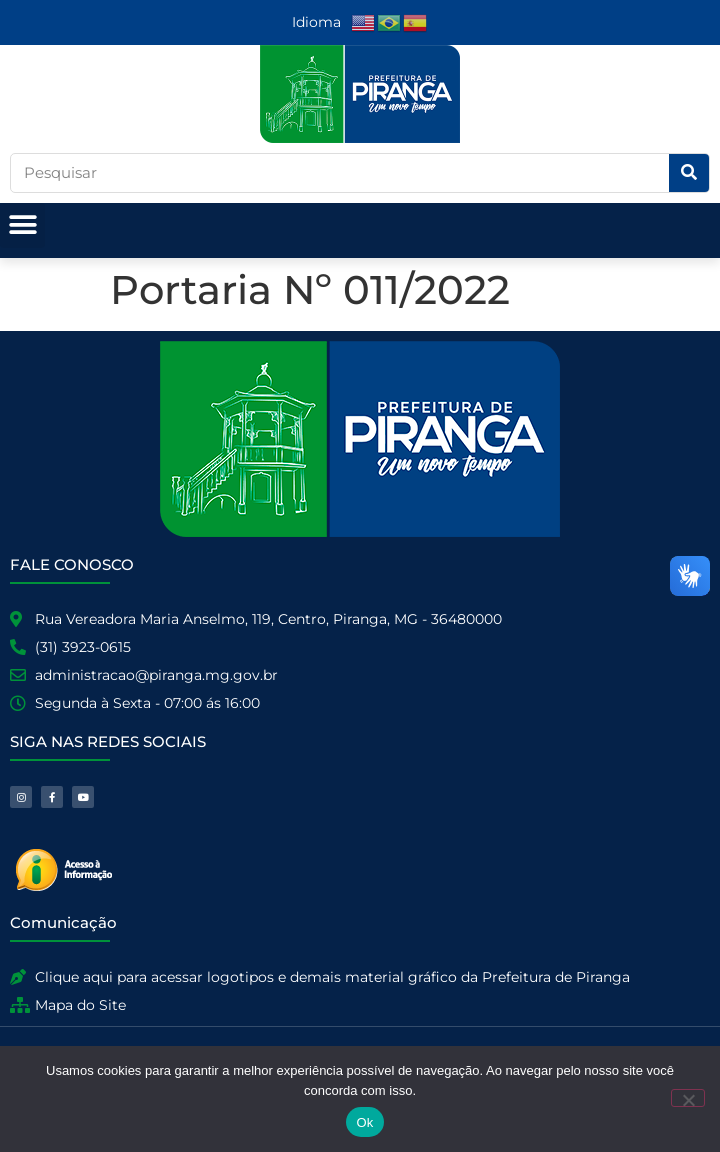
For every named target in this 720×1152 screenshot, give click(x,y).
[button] (22, 225)
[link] (364, 21)
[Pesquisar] (689, 173)
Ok (364, 1122)
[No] (688, 1098)
